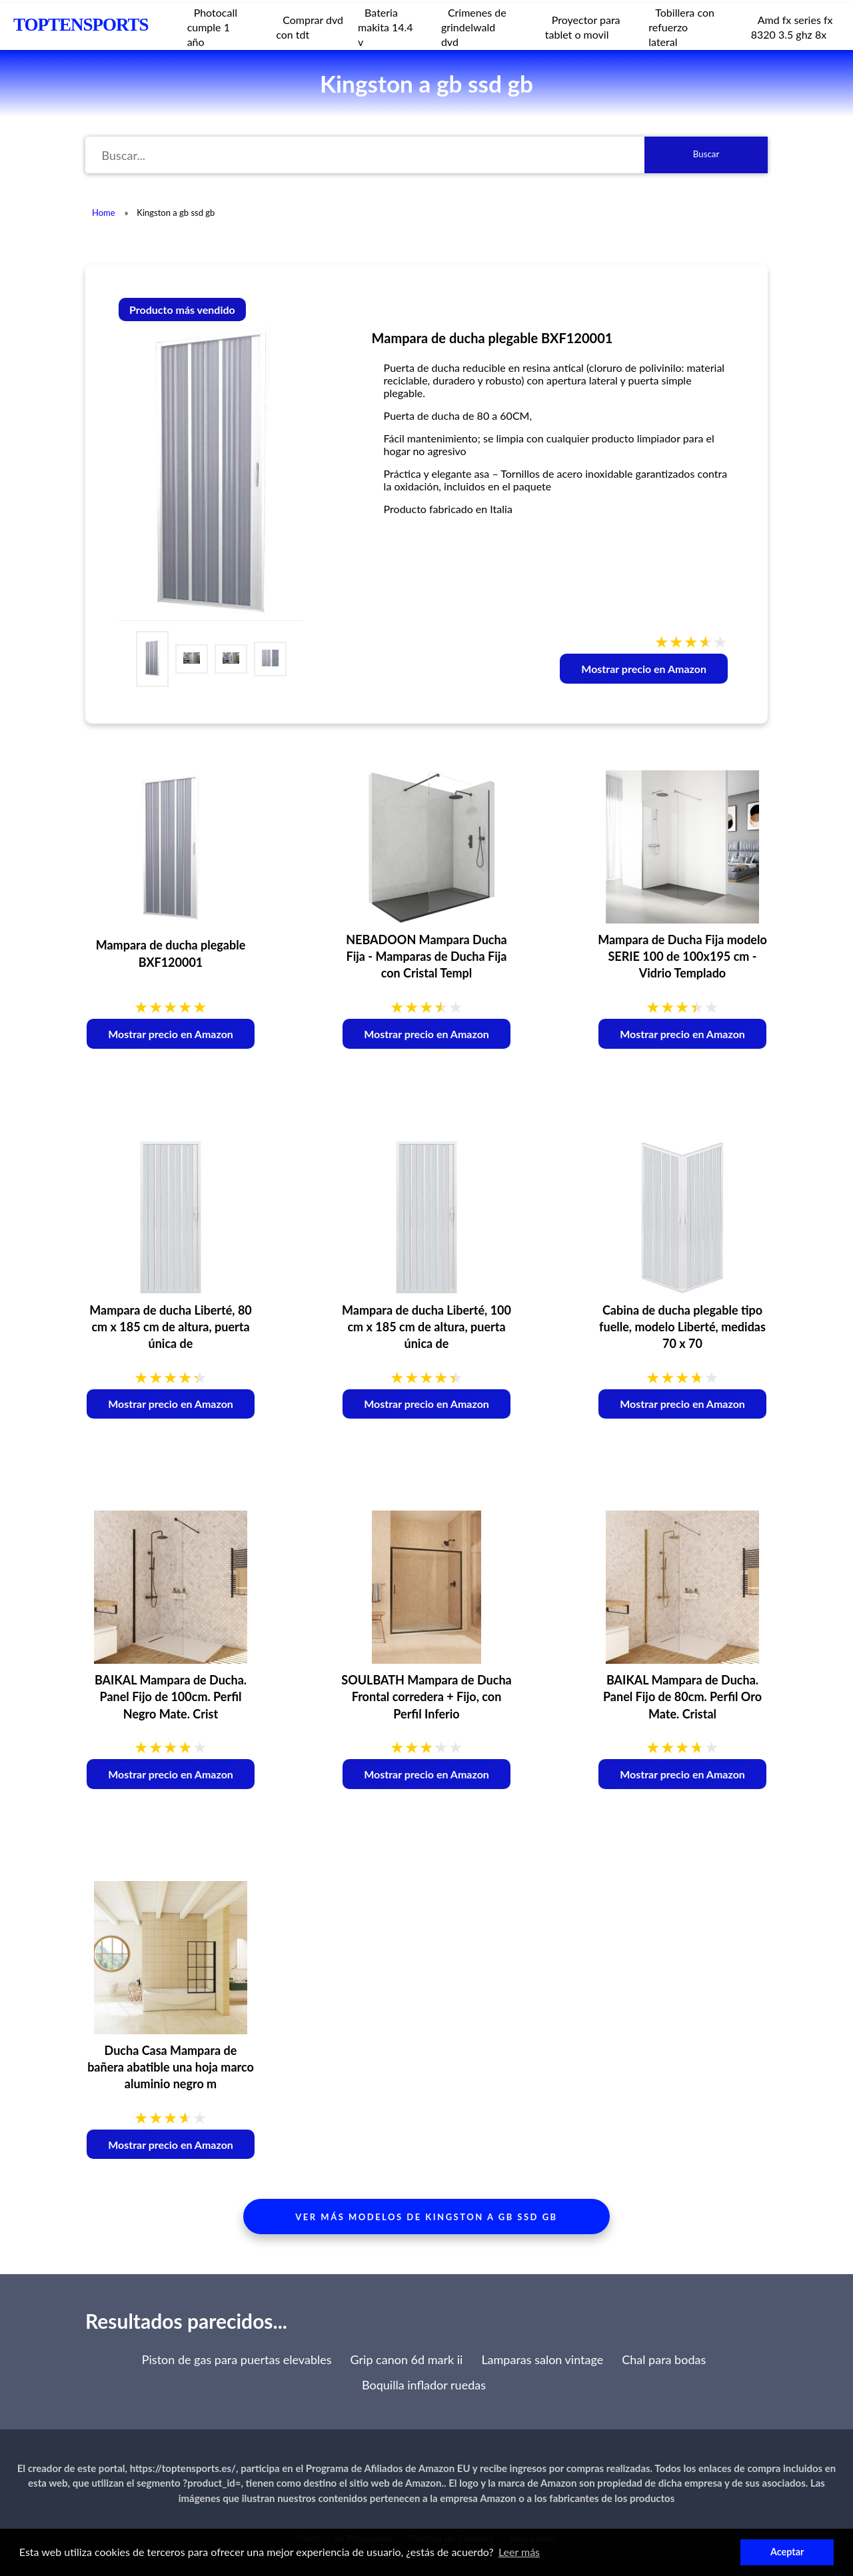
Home (103, 212)
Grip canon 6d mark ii (407, 2359)
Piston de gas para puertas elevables (237, 2359)
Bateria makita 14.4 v (385, 27)
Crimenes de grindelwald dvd (473, 27)
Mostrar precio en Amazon (643, 668)
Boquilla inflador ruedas (424, 2384)
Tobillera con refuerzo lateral (681, 27)
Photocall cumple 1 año (212, 27)
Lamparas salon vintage (542, 2359)
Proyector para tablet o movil (582, 27)
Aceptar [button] (787, 2551)
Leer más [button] (519, 2551)
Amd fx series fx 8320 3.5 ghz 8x (792, 27)
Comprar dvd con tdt (309, 27)
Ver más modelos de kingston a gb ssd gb (426, 2217)
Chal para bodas (664, 2359)
